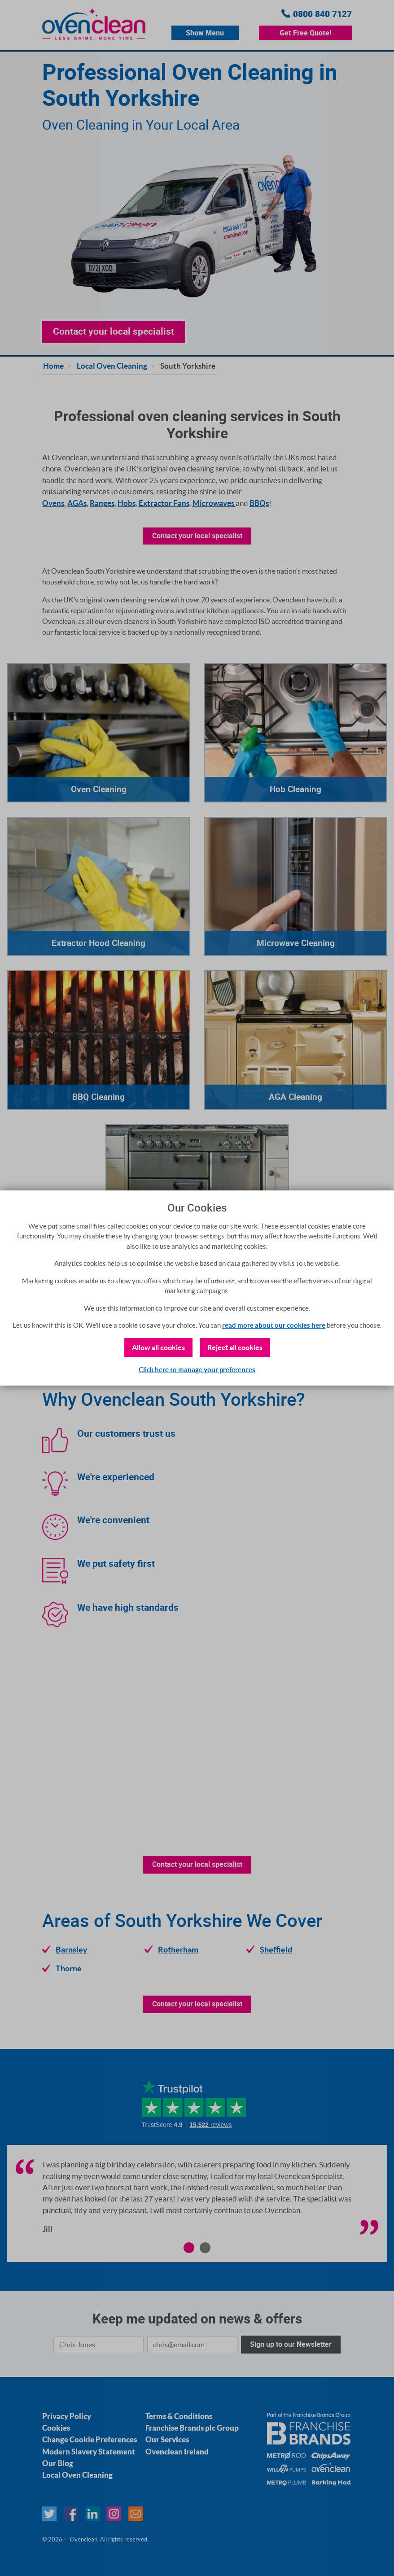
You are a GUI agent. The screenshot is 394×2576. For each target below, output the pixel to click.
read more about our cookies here (273, 1325)
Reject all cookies (235, 1347)
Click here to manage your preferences (197, 1369)
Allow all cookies (158, 1347)
